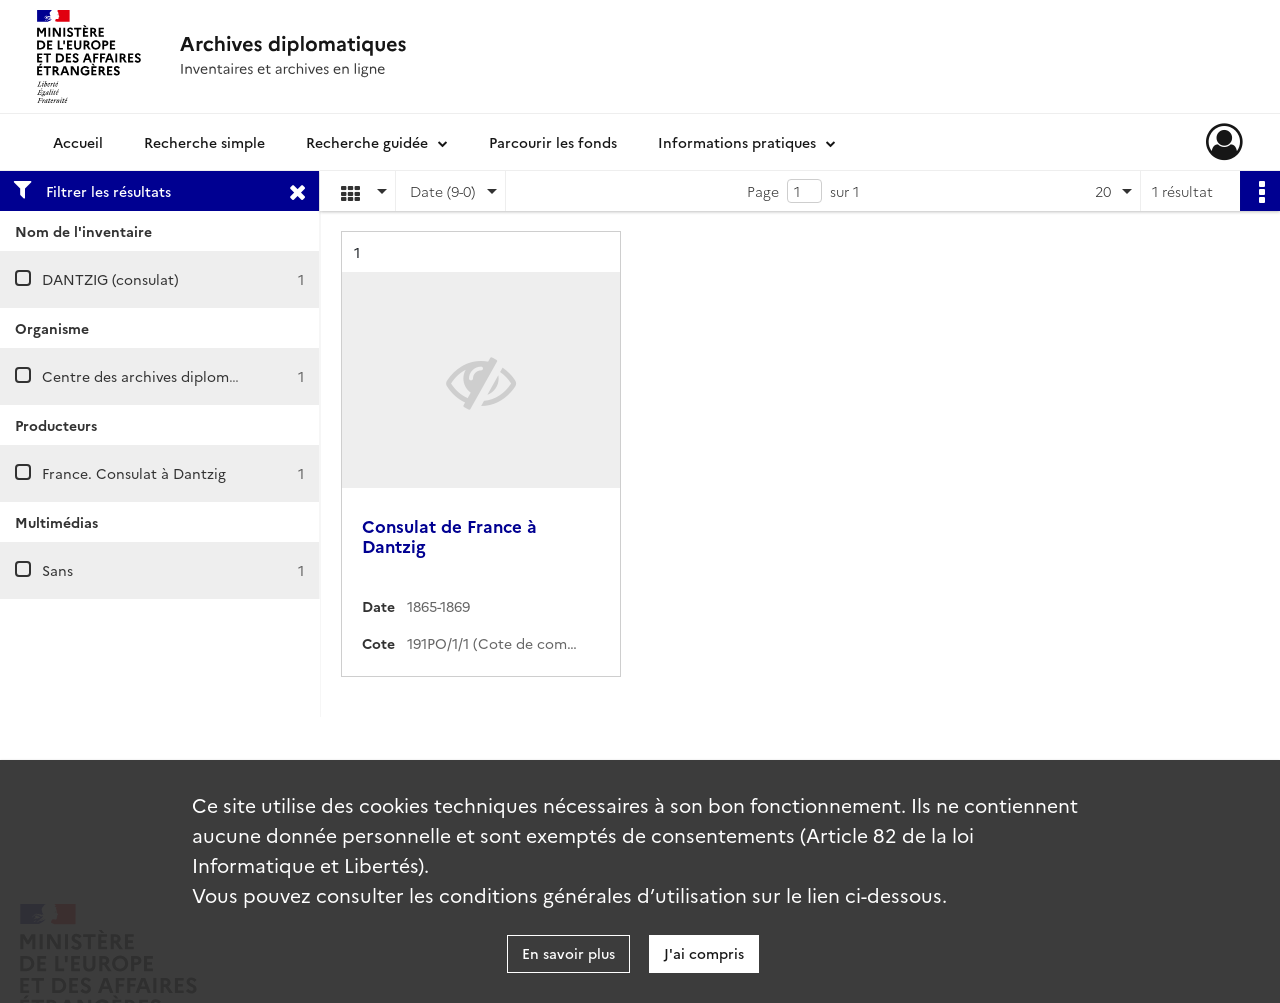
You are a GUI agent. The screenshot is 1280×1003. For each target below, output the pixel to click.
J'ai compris (704, 953)
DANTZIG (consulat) (110, 279)
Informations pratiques (737, 142)
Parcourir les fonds (553, 142)
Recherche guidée (367, 142)
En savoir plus (568, 953)
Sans (57, 570)
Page (763, 191)
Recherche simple (204, 142)
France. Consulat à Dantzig (134, 473)
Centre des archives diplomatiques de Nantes (197, 376)
